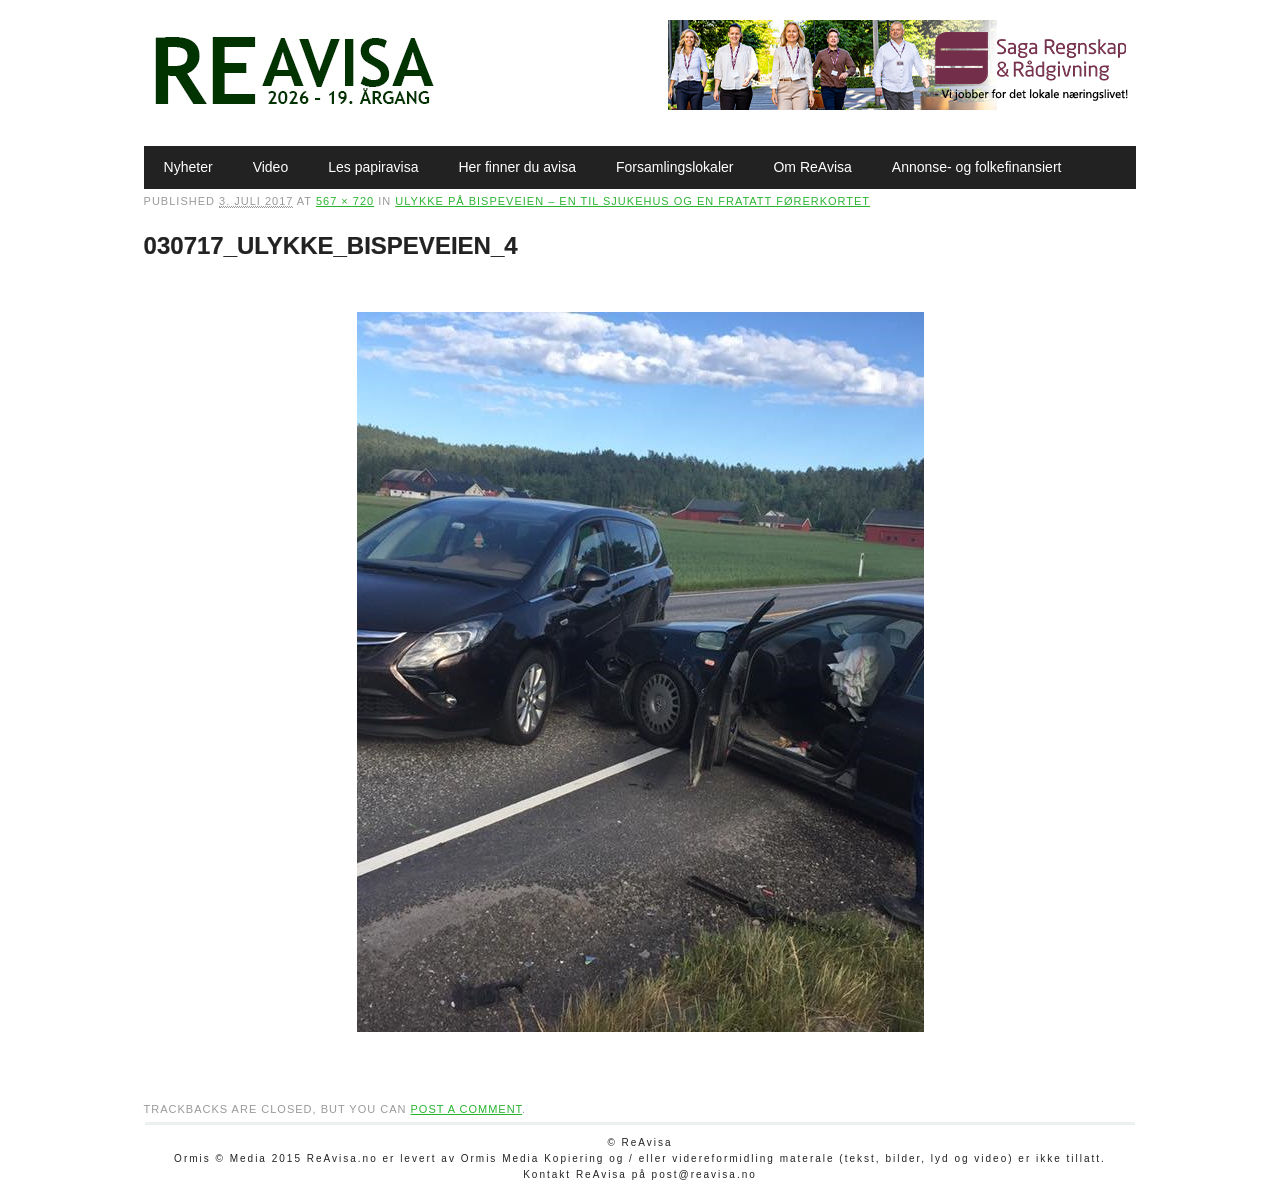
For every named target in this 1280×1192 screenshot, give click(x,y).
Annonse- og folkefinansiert (977, 167)
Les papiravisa (373, 167)
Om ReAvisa (812, 167)
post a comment (466, 1109)
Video (271, 167)
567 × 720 (345, 201)
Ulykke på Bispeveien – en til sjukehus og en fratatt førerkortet (632, 201)
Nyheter (188, 167)
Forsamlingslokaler (674, 167)
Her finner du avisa (517, 167)
